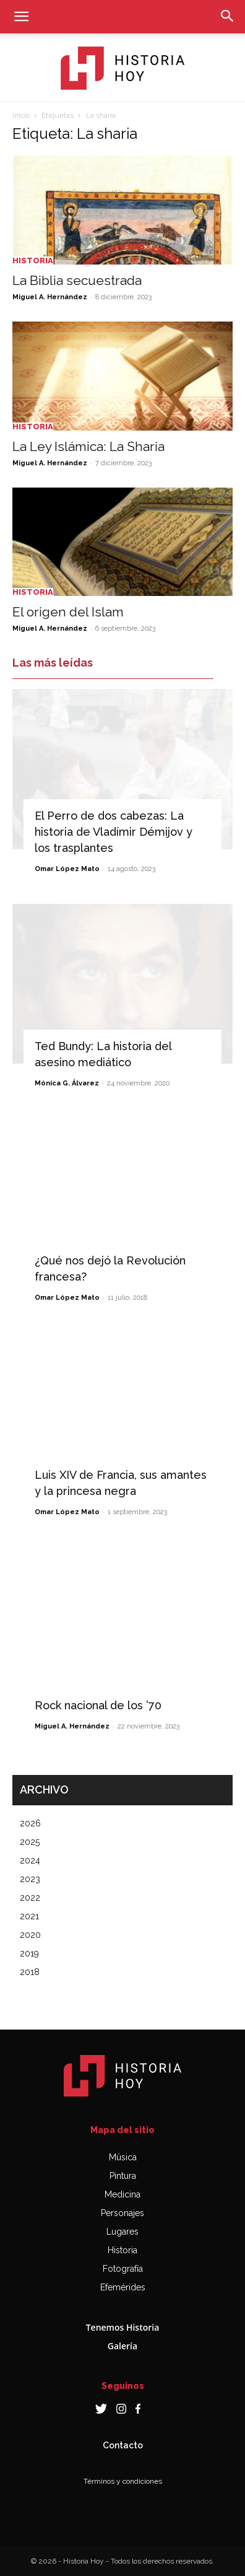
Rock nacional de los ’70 (98, 1705)
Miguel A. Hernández (49, 297)
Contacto (123, 2445)
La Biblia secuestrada (77, 280)
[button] (21, 16)
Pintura (123, 2176)
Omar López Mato (67, 869)
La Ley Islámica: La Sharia (88, 446)
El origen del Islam (68, 612)
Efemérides (122, 2287)
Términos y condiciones (123, 2481)
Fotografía (123, 2269)
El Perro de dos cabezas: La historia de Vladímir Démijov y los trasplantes (113, 831)
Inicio (21, 115)
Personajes (122, 2213)
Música (123, 2157)
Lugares (122, 2231)
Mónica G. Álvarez (67, 1083)
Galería (122, 2346)
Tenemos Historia (123, 2327)
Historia (32, 260)
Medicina (122, 2194)
